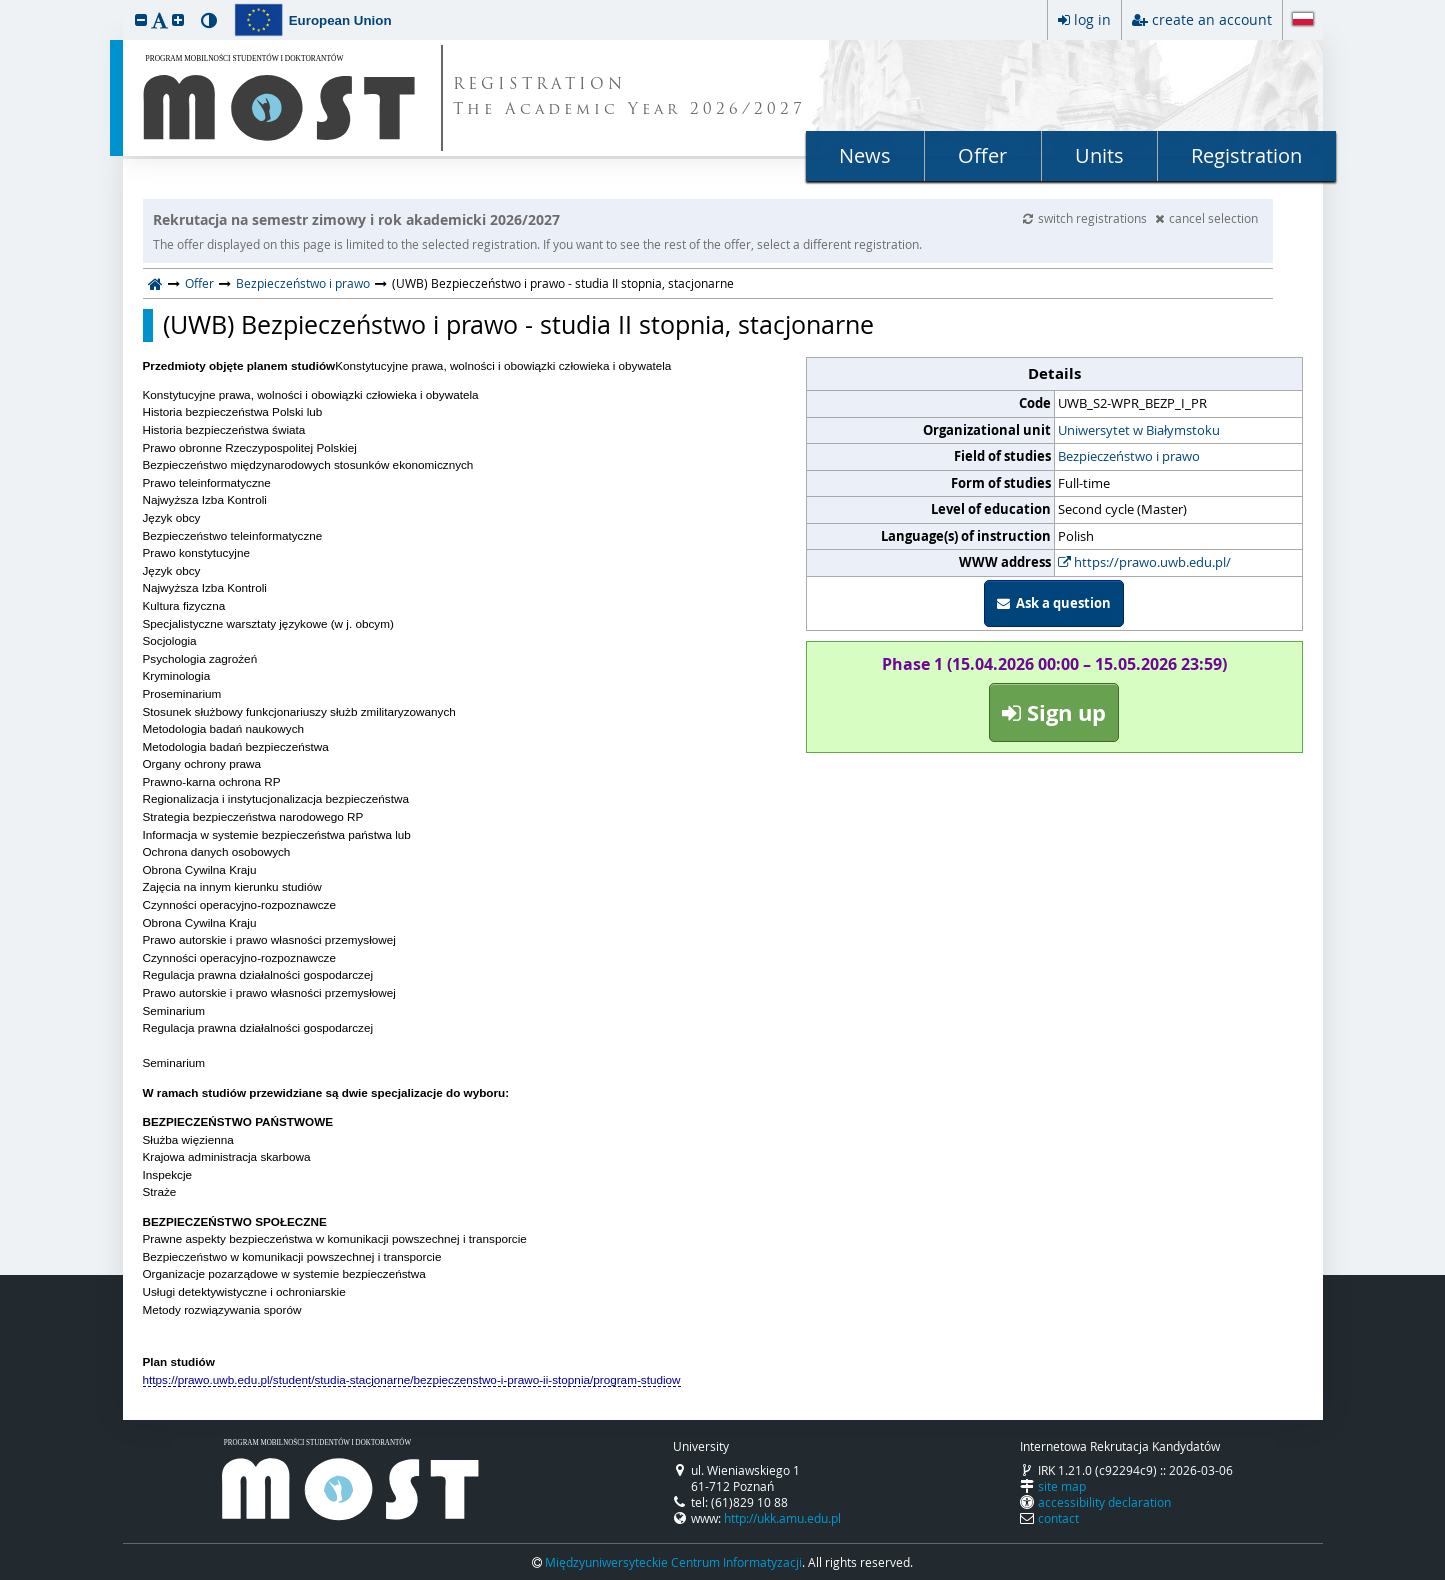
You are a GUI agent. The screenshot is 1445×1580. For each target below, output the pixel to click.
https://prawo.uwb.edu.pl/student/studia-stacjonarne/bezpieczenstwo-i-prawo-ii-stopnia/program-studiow (412, 1379)
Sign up (1054, 712)
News (865, 155)
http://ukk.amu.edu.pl (782, 1518)
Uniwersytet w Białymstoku (1139, 430)
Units (1099, 155)
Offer (982, 155)
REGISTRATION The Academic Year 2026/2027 (629, 98)
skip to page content (5, 5)
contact (1058, 1518)
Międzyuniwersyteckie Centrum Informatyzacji (673, 1562)
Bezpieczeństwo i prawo (303, 283)
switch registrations (1086, 218)
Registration (1246, 155)
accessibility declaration (1104, 1502)
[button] (141, 19)
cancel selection (1206, 218)
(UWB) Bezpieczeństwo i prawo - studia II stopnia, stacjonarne (518, 325)
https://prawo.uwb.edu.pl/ (1144, 562)
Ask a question (1054, 603)
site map (1062, 1486)
